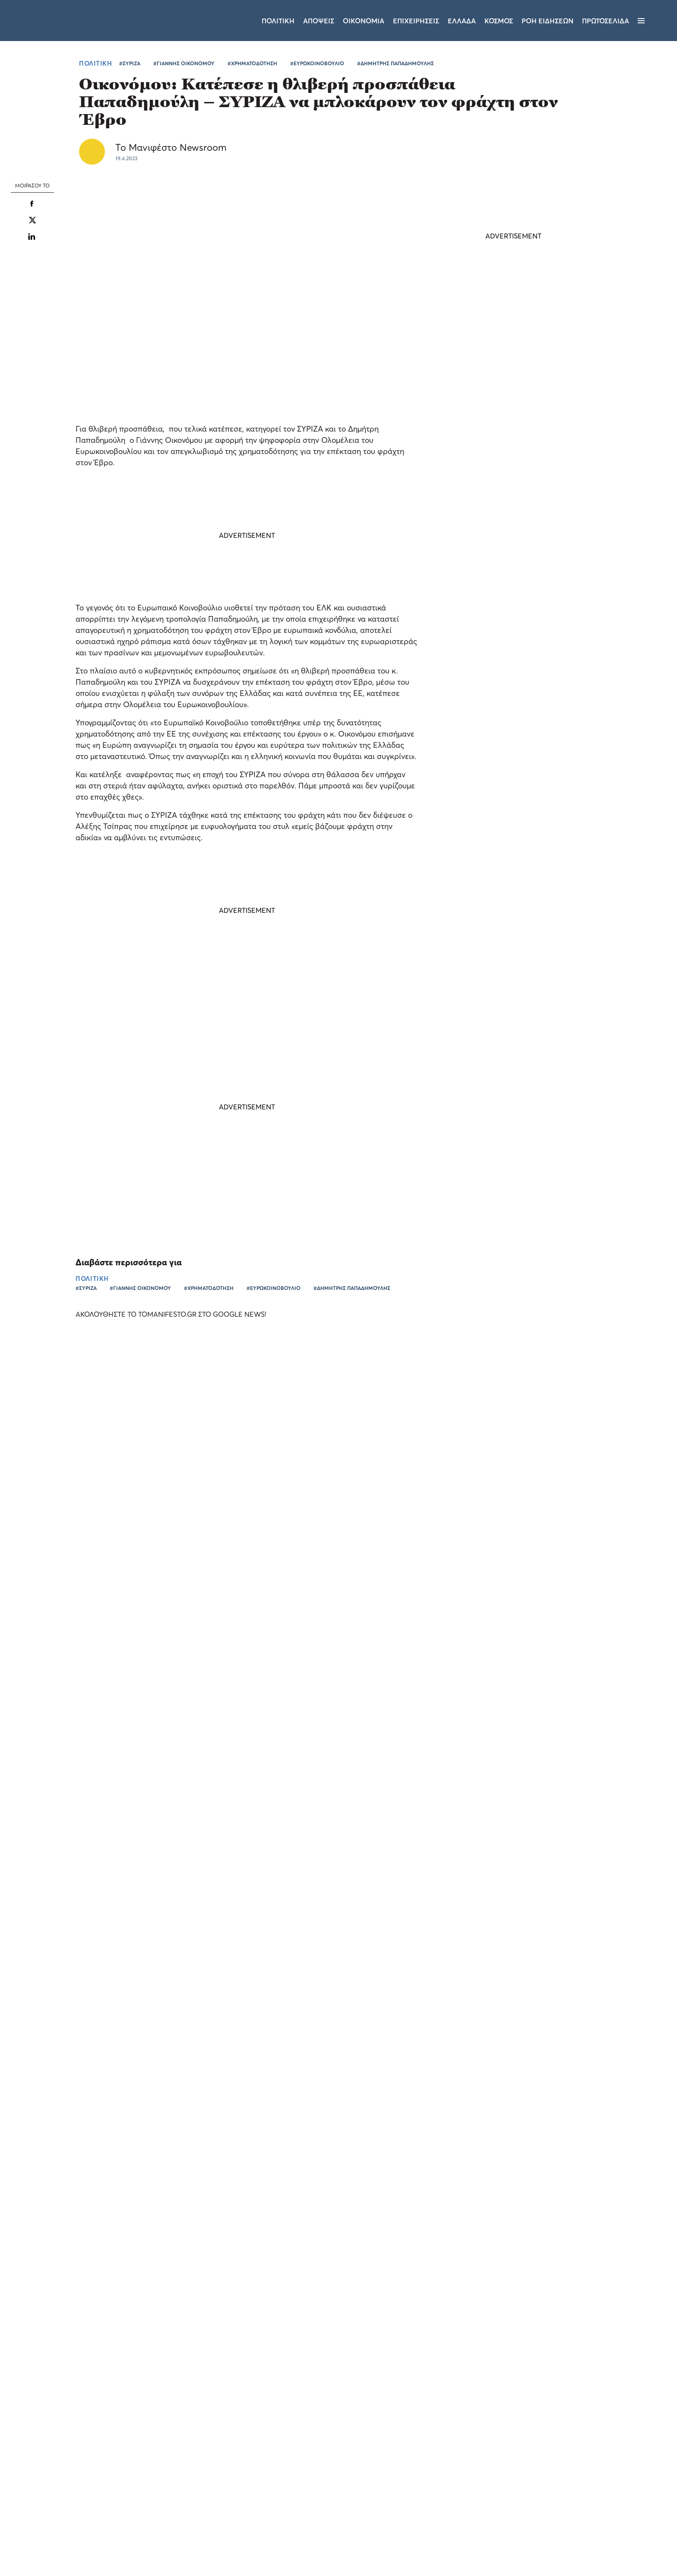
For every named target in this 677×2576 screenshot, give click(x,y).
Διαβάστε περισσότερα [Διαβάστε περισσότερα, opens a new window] (85, 2431)
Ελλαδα (462, 20)
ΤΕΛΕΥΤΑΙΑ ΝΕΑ (483, 579)
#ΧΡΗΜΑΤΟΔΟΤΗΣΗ (252, 63)
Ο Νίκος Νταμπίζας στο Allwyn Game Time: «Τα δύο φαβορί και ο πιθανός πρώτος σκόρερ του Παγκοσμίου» (77, 1589)
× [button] (128, 2358)
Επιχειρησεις (416, 20)
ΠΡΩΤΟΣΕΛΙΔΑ (605, 20)
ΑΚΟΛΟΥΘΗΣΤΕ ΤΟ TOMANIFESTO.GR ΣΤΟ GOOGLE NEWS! (179, 1314)
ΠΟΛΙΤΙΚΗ (95, 63)
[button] (73, 2554)
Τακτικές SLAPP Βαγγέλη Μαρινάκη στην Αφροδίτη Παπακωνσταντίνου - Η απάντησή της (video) (498, 797)
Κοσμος (498, 20)
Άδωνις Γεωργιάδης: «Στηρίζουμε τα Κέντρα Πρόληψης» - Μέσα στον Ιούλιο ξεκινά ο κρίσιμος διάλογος (512, 738)
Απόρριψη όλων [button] (102, 2536)
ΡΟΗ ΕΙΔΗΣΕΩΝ (547, 20)
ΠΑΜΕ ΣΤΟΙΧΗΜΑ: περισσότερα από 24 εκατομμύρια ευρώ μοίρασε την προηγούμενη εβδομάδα (413, 1634)
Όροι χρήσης (286, 2462)
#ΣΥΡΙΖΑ (129, 63)
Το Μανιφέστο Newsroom (171, 147)
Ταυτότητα (339, 2462)
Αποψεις (318, 20)
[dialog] (73, 2458)
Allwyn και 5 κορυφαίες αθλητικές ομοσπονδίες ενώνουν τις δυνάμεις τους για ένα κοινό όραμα (567, 1634)
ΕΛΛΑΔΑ (383, 1656)
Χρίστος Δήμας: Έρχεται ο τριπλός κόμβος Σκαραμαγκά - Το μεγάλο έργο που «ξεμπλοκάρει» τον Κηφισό (508, 619)
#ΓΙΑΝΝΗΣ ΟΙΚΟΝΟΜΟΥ (184, 63)
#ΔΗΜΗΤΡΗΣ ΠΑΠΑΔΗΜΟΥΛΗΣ (395, 63)
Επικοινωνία (391, 2462)
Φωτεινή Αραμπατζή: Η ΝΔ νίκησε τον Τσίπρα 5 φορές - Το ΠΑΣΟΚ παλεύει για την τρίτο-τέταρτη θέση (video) (510, 678)
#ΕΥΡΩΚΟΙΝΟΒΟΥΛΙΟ (317, 63)
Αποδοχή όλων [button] (43, 2536)
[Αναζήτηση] (656, 21)
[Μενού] (641, 21)
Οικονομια (363, 20)
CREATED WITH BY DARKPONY (590, 2544)
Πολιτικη (278, 20)
